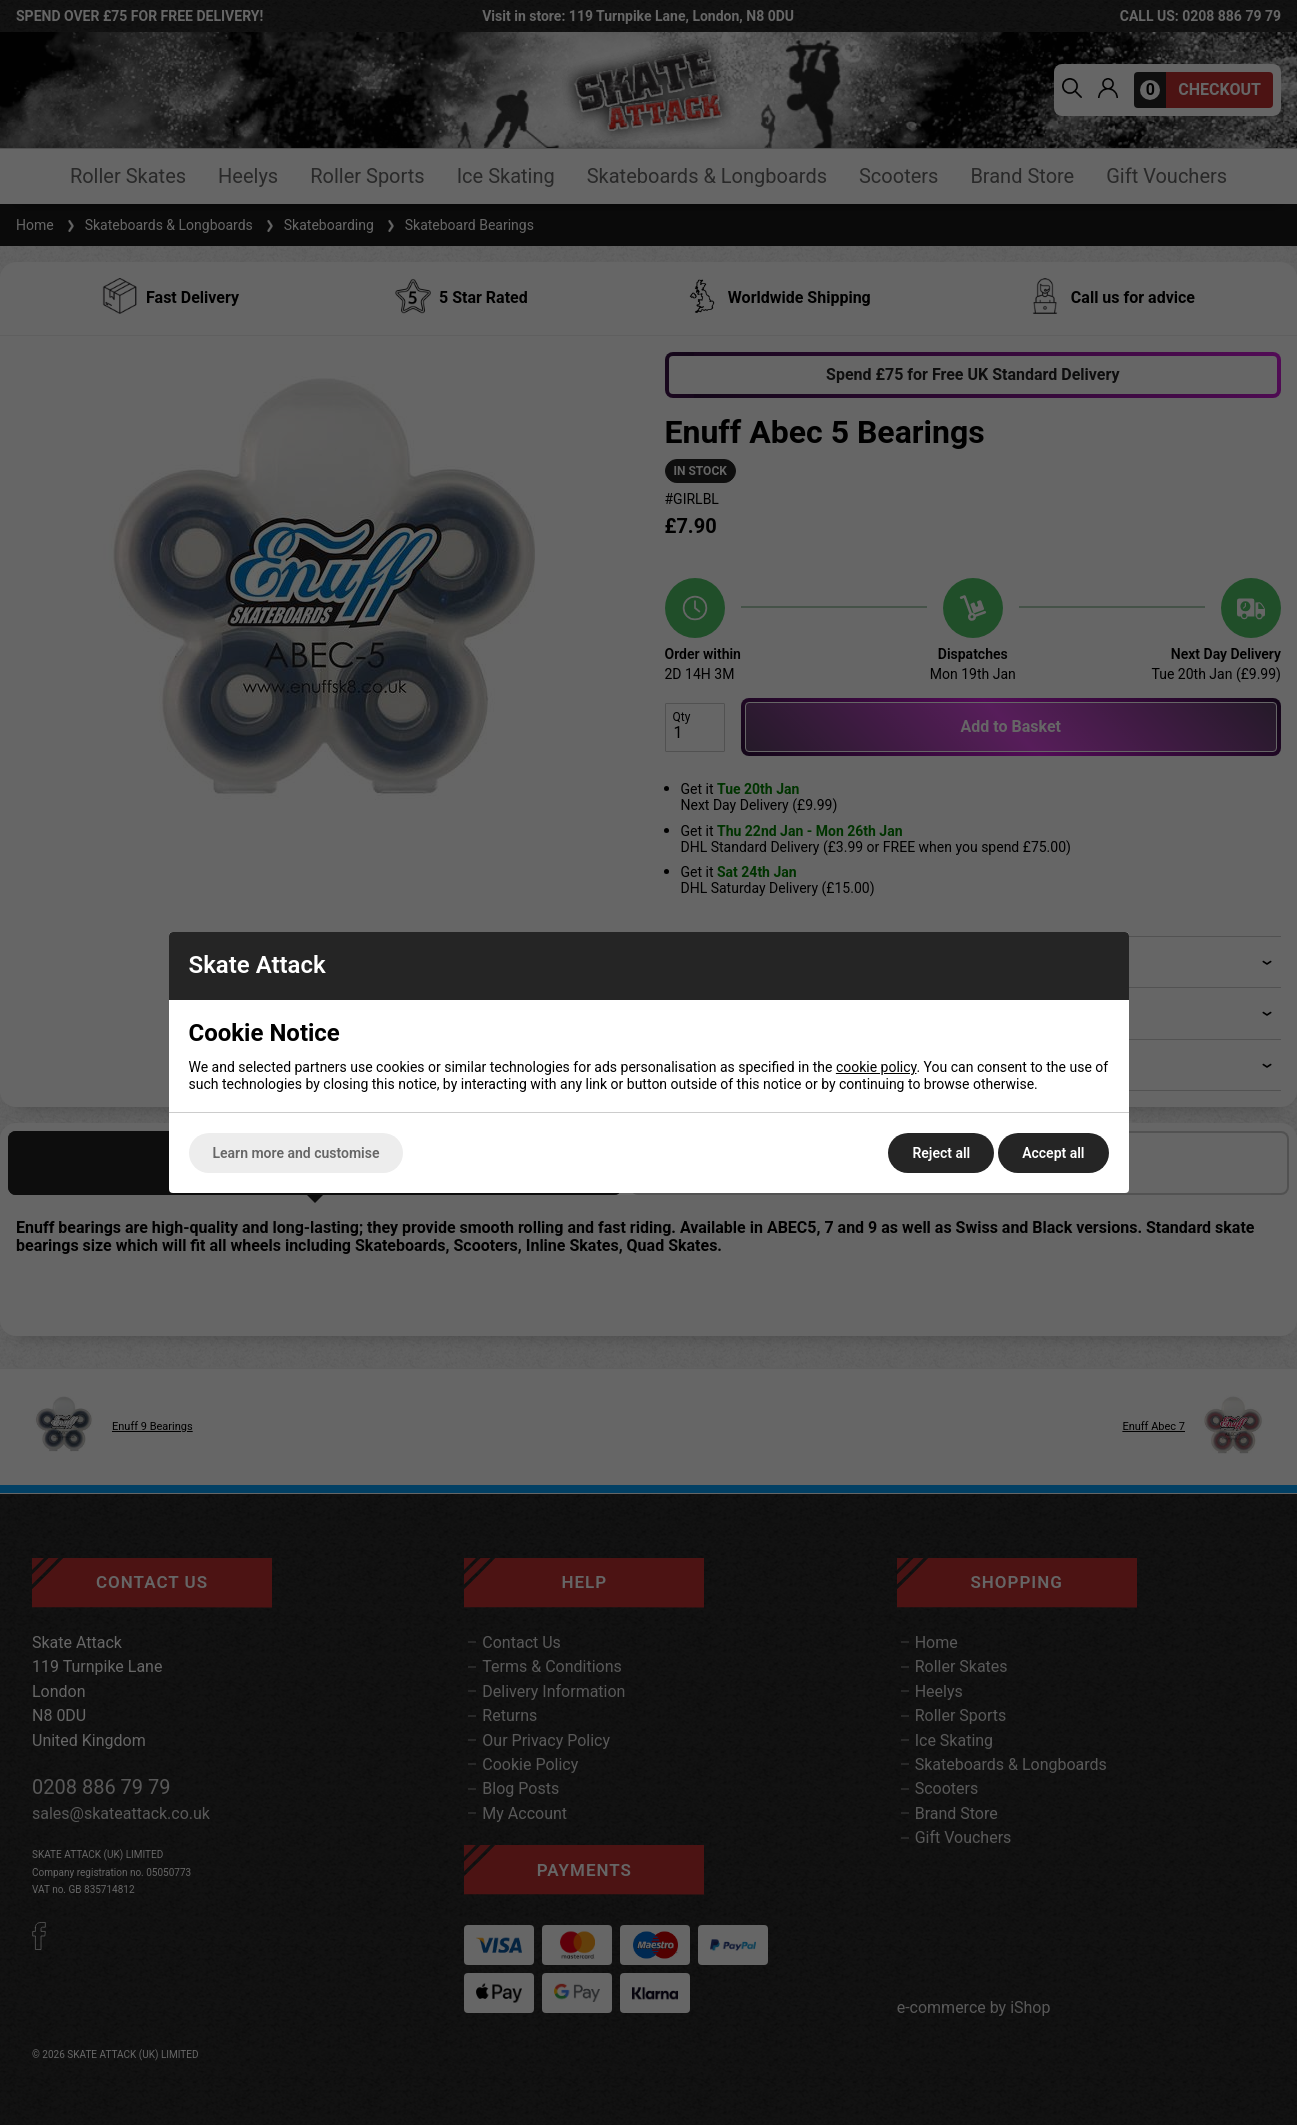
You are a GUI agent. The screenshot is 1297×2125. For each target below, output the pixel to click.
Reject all (941, 1153)
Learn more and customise (296, 1153)
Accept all (1053, 1153)
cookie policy (876, 1067)
